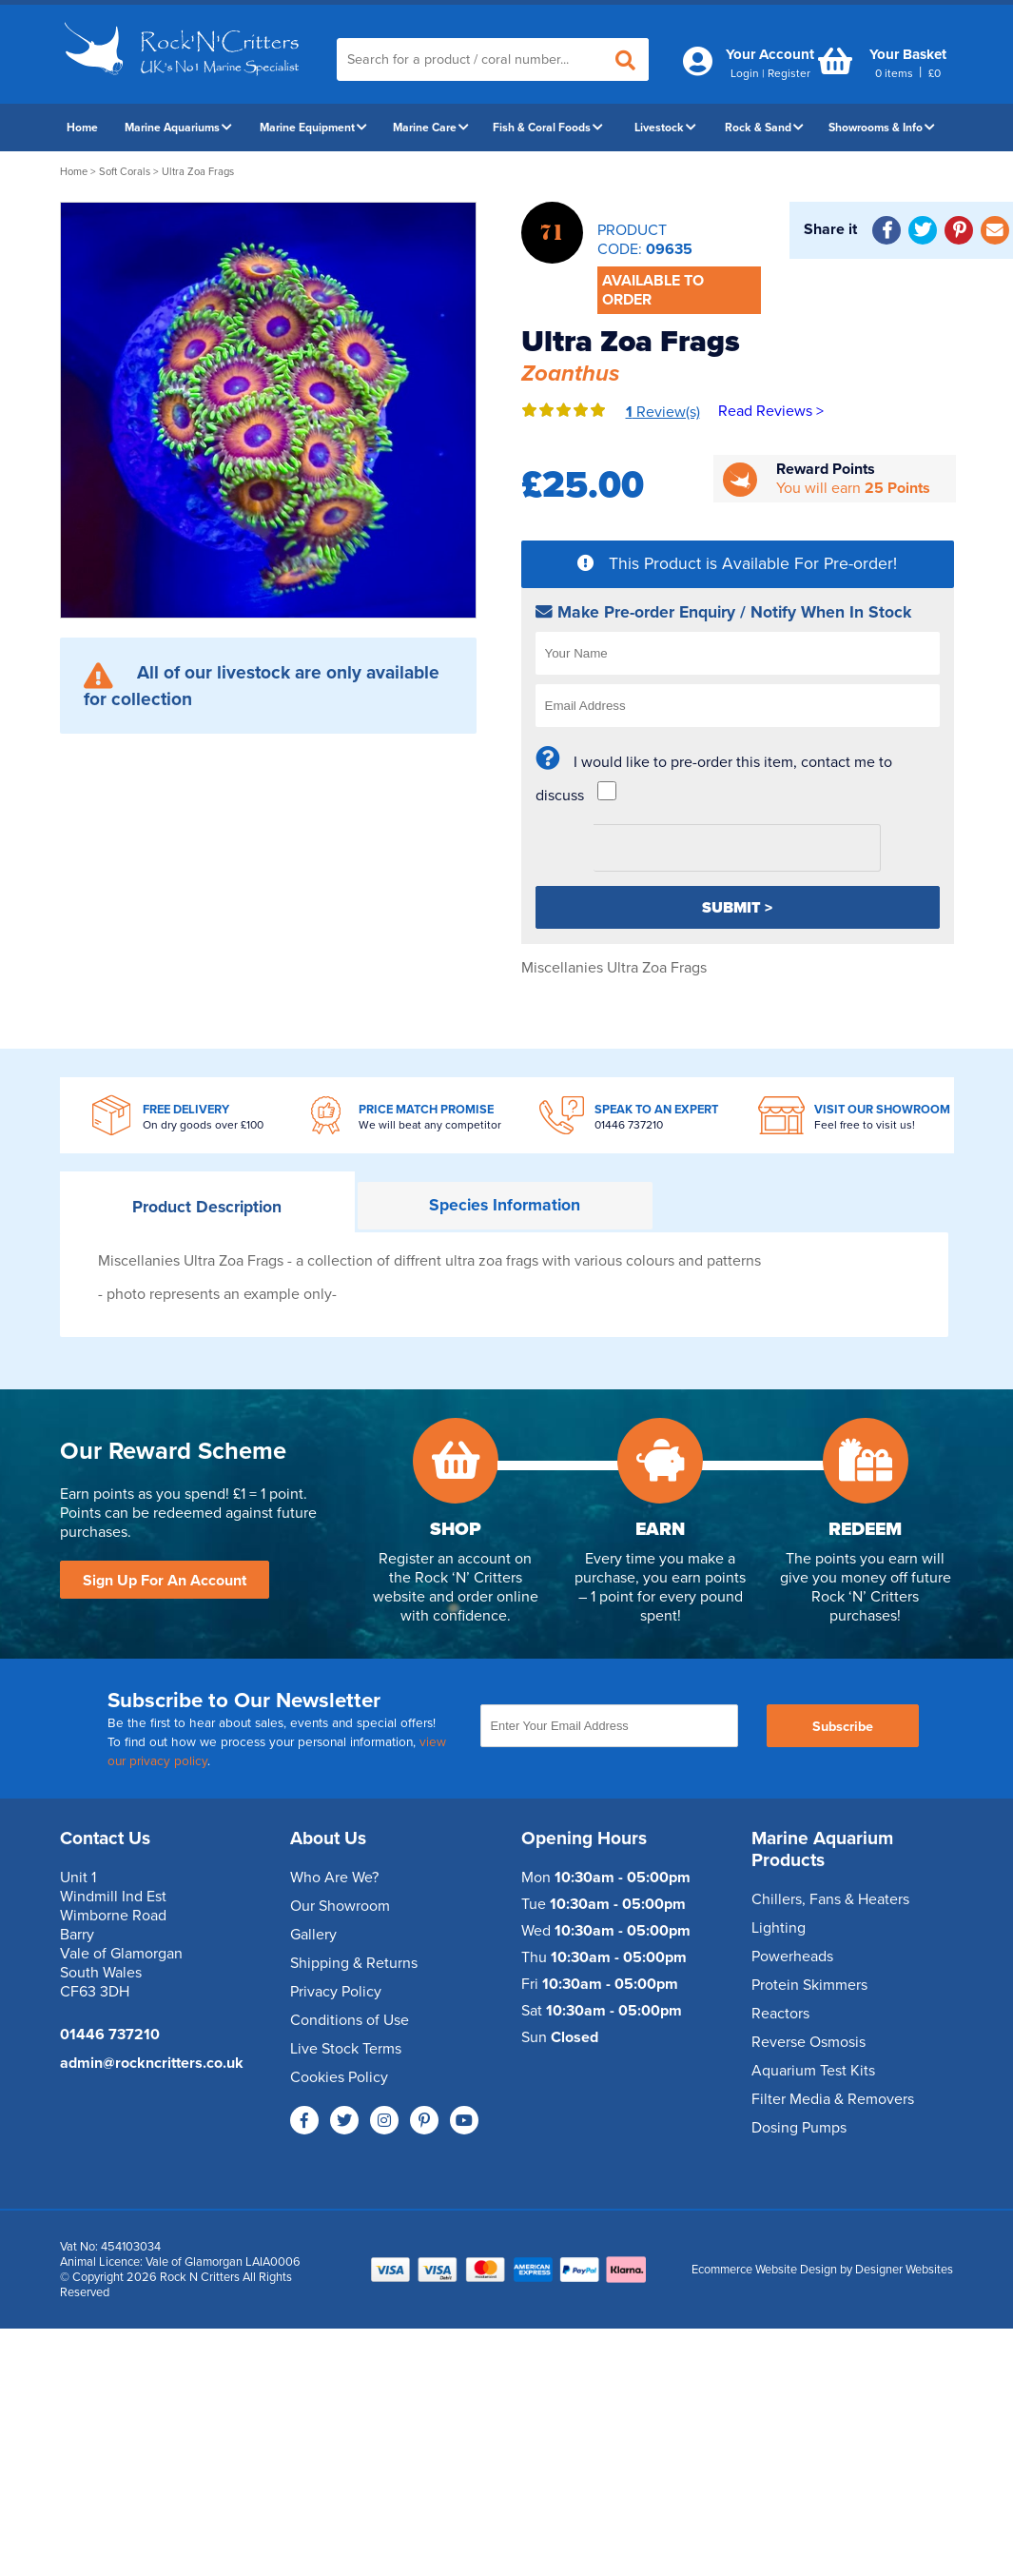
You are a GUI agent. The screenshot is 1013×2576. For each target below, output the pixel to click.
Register (789, 73)
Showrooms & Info (881, 127)
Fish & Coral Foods (548, 127)
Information (504, 1205)
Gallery (313, 1934)
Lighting (778, 1927)
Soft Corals (124, 172)
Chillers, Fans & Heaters (830, 1899)
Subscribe (842, 1727)
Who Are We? (334, 1877)
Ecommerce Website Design (764, 2269)
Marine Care (431, 127)
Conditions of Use (349, 2020)
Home (82, 127)
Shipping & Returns (354, 1963)
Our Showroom (340, 1906)
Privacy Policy (335, 1991)
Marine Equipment (313, 127)
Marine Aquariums (178, 127)
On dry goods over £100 (203, 1124)
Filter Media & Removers (832, 2099)
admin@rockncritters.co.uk (152, 2063)
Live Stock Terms (345, 2048)
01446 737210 (628, 1124)
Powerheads (792, 1956)
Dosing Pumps (799, 2127)
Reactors (780, 2013)
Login (745, 73)
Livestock (665, 127)
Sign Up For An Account (164, 1580)
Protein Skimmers (809, 1985)
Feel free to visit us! (864, 1124)
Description (207, 1207)
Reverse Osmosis (808, 2042)
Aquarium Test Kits (813, 2070)
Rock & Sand (764, 127)
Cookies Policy (339, 2077)
